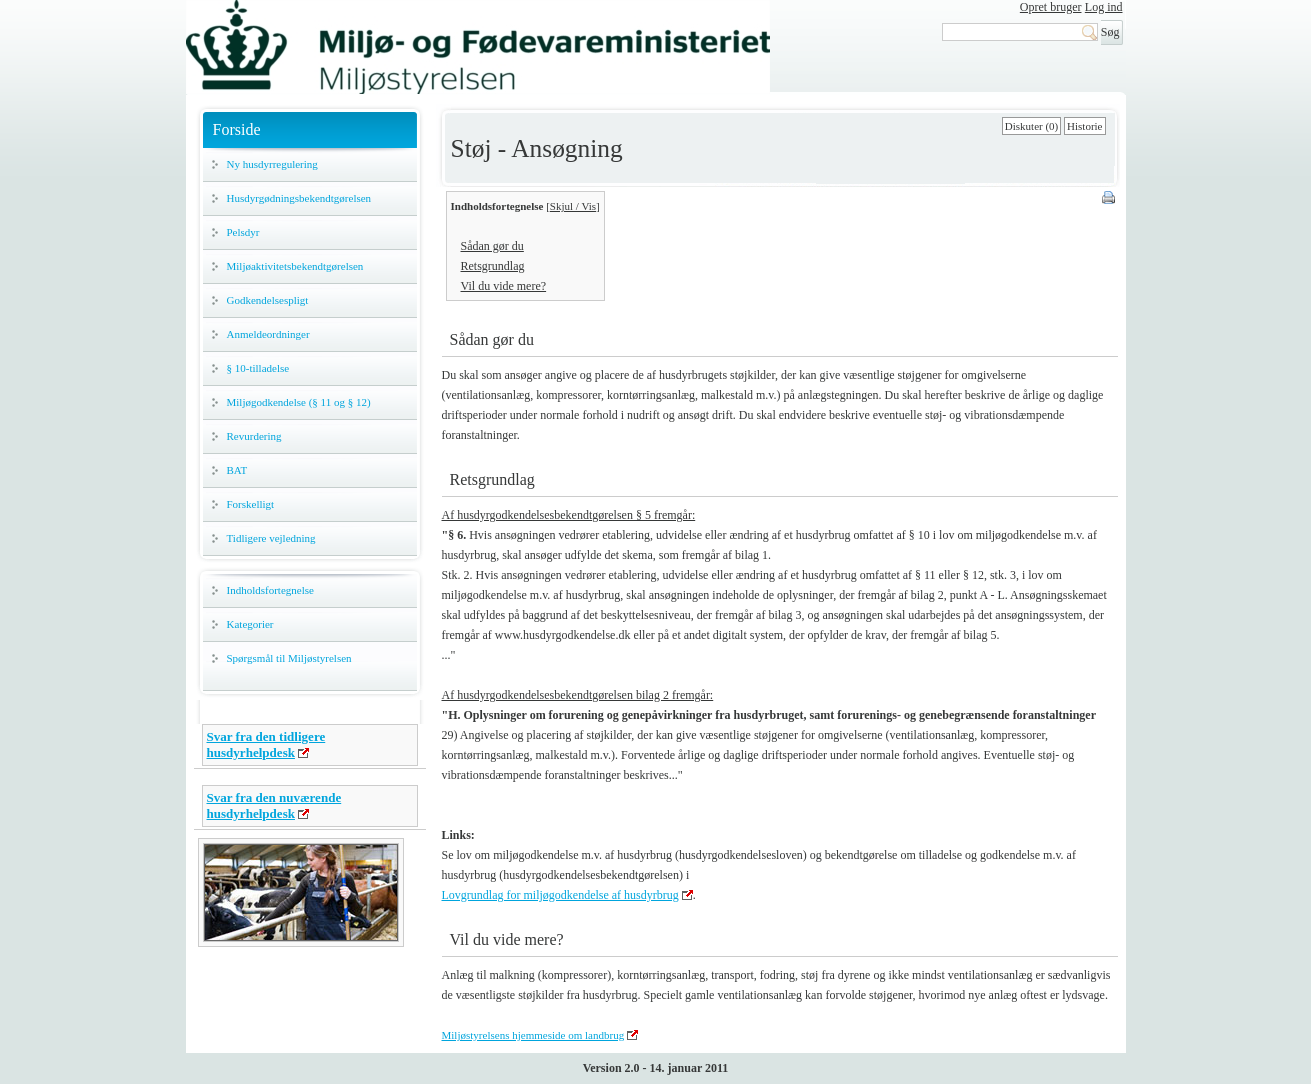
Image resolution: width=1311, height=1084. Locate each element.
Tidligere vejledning (271, 538)
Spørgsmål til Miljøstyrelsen (289, 658)
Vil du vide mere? (504, 286)
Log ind (1104, 7)
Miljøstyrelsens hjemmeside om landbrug (533, 1035)
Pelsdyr (243, 232)
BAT (237, 470)
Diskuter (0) (1031, 126)
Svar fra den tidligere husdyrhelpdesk (266, 744)
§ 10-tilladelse (258, 368)
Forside (237, 129)
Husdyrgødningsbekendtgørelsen (299, 198)
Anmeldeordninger (268, 334)
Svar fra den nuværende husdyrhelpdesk (274, 805)
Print (1110, 199)
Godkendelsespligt (268, 300)
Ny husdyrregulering (272, 164)
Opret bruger (1051, 7)
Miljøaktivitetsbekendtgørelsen (295, 266)
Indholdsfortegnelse (270, 590)
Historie (1084, 126)
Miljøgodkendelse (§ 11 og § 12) (299, 402)
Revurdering (254, 436)
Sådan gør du (492, 246)
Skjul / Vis (573, 206)
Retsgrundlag (493, 266)
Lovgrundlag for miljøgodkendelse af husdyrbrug (560, 895)
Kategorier (250, 624)
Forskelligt (251, 504)
